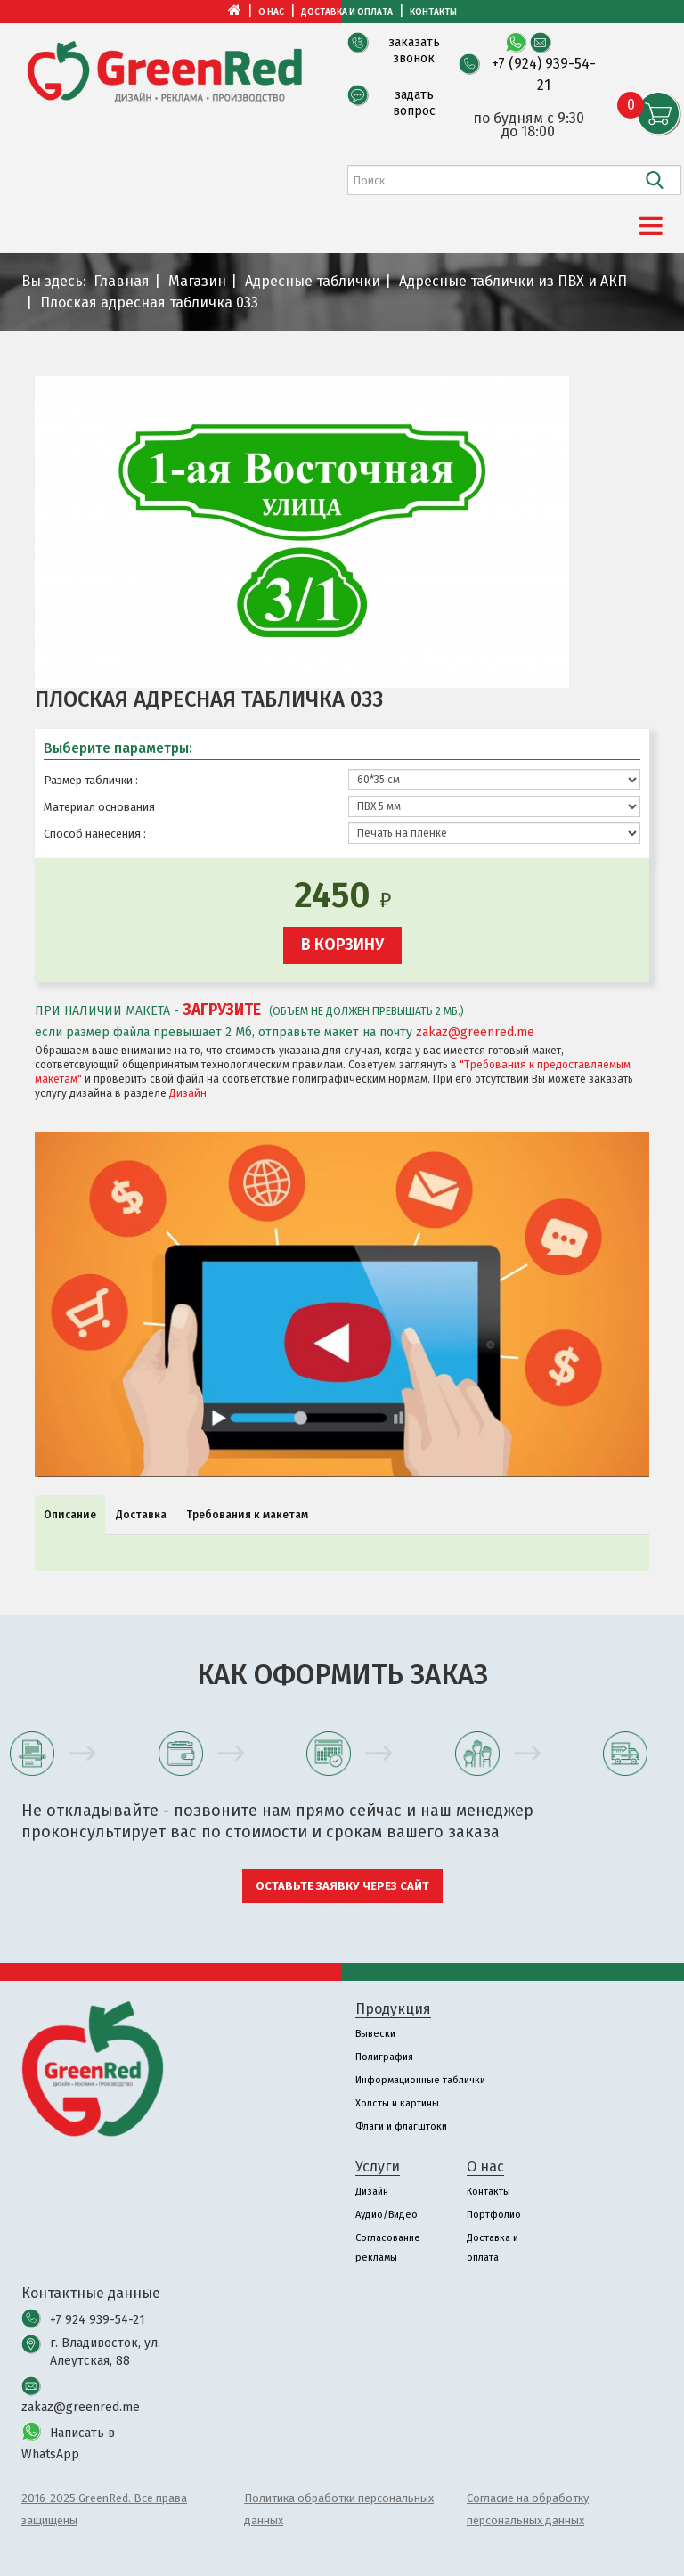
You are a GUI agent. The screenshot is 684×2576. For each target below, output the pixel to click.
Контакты (433, 12)
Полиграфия (384, 2057)
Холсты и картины (397, 2103)
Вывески (375, 2034)
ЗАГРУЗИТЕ (222, 1010)
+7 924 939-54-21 (97, 2319)
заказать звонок (414, 50)
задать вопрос (414, 103)
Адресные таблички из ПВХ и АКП (513, 281)
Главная (122, 281)
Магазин (197, 281)
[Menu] (651, 226)
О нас (271, 12)
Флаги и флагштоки (401, 2126)
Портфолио (494, 2214)
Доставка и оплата (347, 12)
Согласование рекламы (387, 2247)
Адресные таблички (312, 281)
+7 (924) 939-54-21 (544, 74)
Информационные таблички (420, 2080)
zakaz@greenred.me (475, 1032)
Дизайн (188, 1093)
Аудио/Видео (386, 2214)
